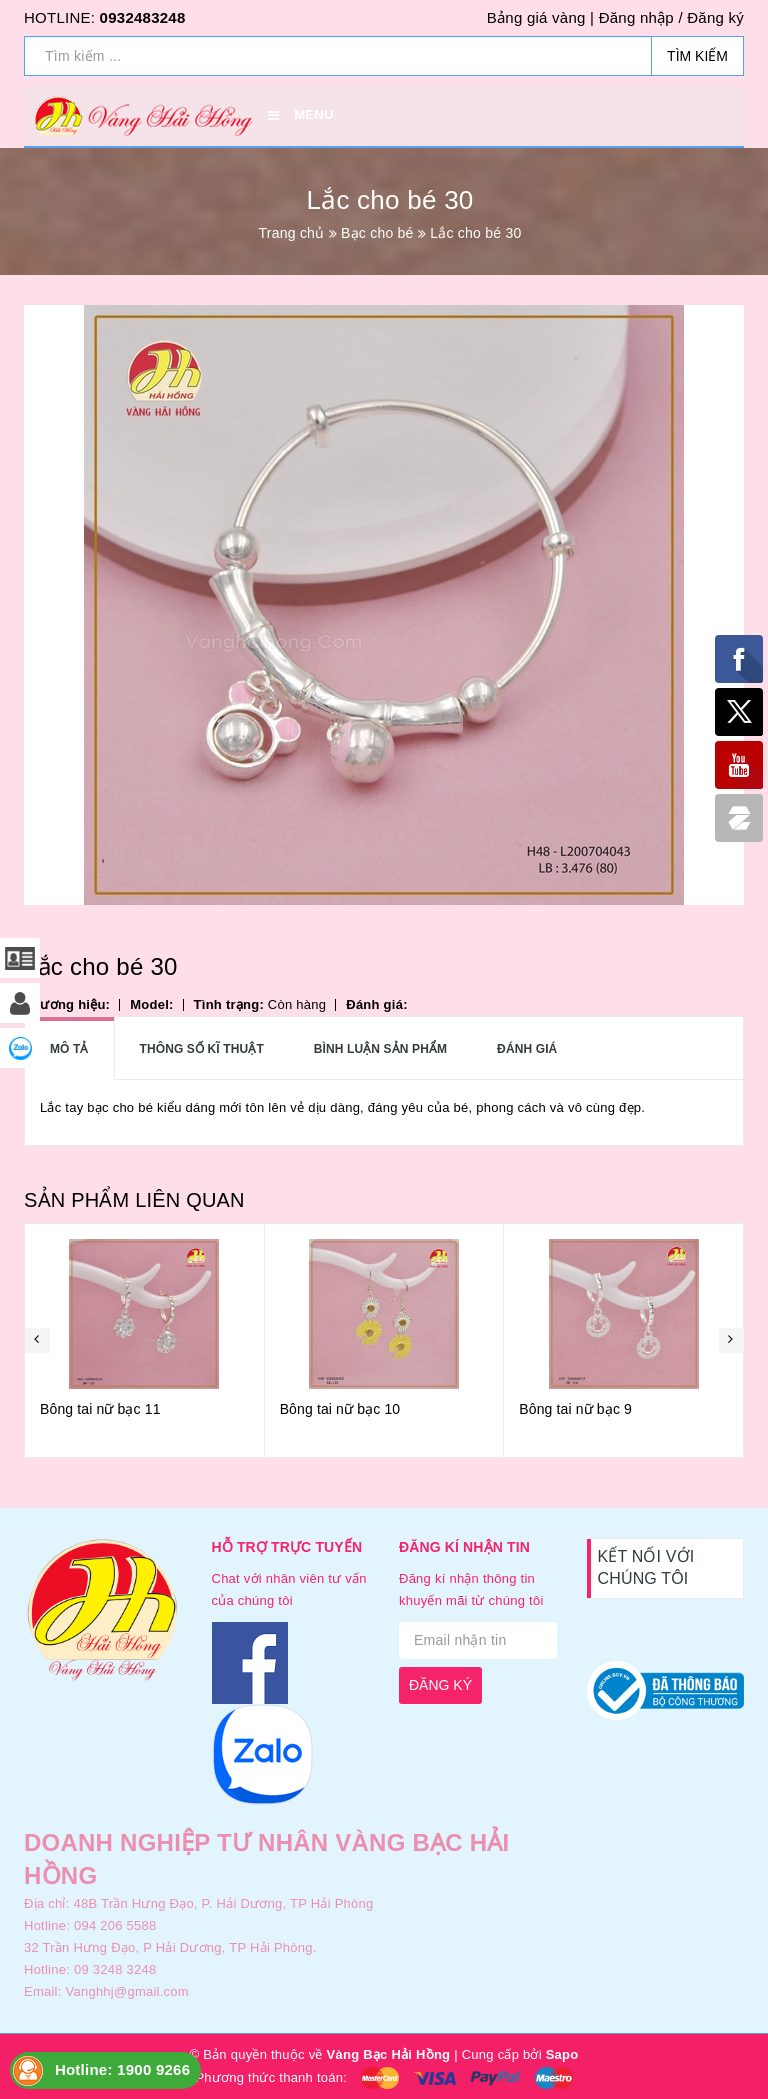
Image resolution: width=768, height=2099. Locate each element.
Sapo (562, 2054)
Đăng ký (715, 17)
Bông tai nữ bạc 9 (575, 1409)
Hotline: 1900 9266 (122, 2069)
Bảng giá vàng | (540, 17)
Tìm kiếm (697, 56)
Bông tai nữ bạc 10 (340, 1409)
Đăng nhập (636, 17)
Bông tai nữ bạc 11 (100, 1409)
